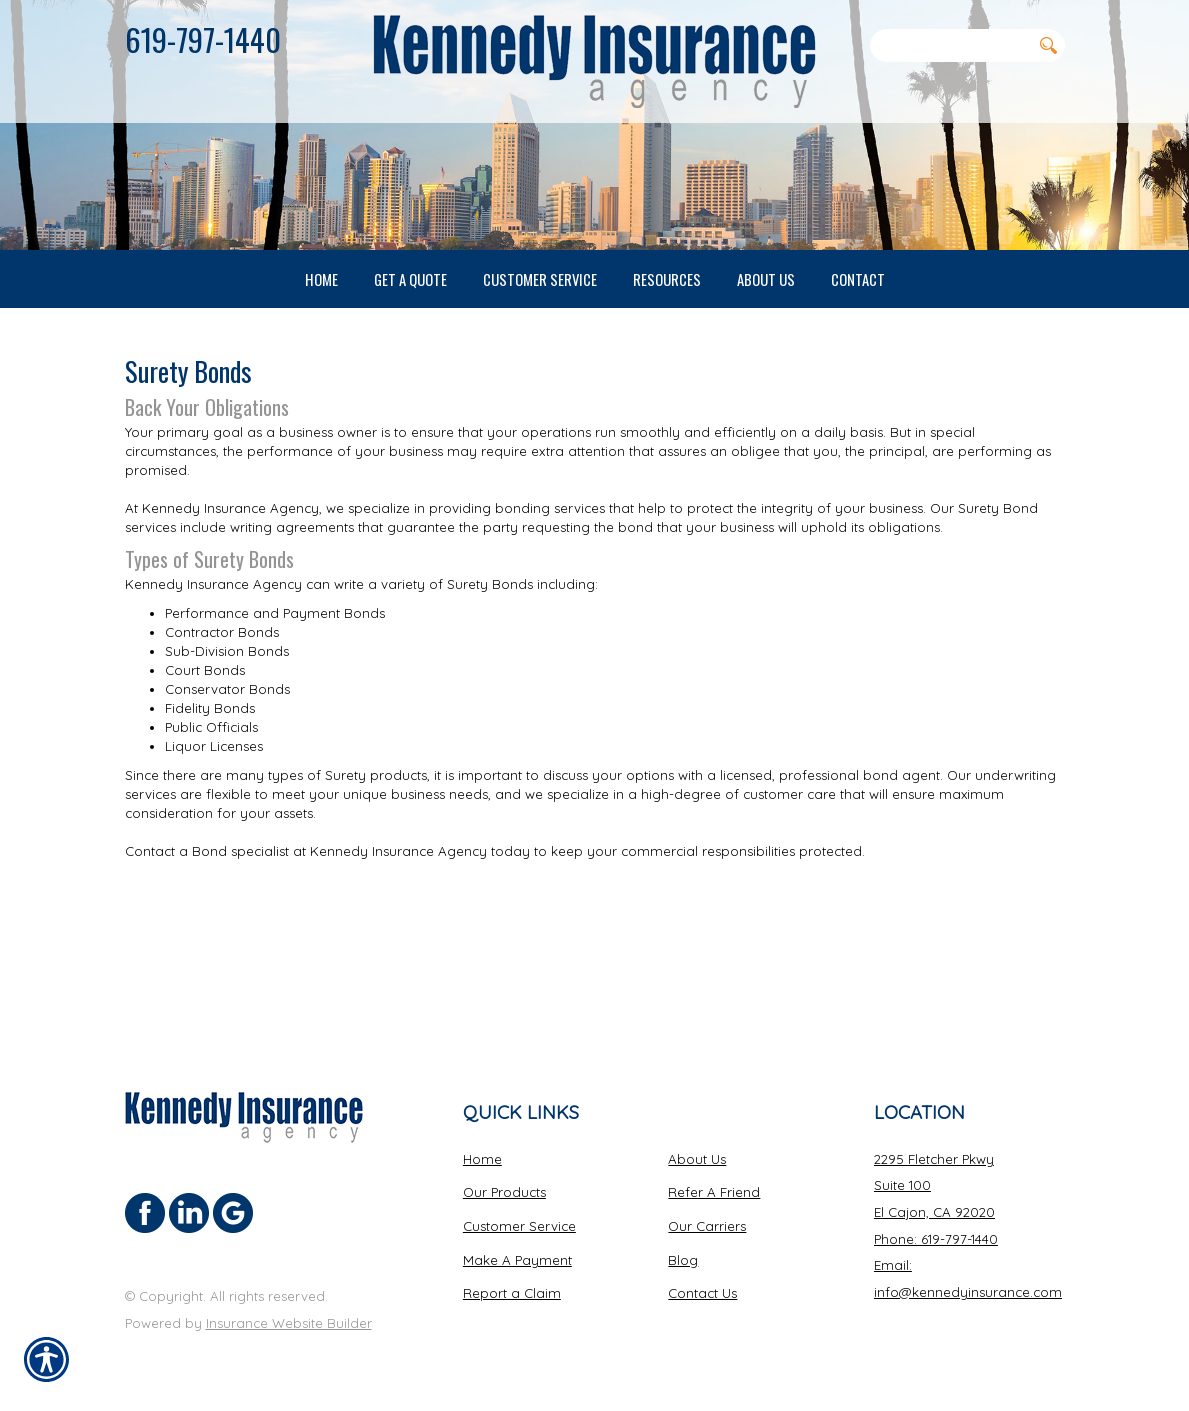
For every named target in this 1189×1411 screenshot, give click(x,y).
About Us (697, 1159)
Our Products (504, 1193)
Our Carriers (707, 1226)
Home (482, 1159)
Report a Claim (512, 1294)
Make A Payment (517, 1260)
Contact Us (702, 1294)
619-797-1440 (203, 39)
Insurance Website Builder (289, 1323)
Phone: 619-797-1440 (936, 1239)
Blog (683, 1260)
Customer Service (519, 1226)
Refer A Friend (714, 1193)
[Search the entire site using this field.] (951, 45)
